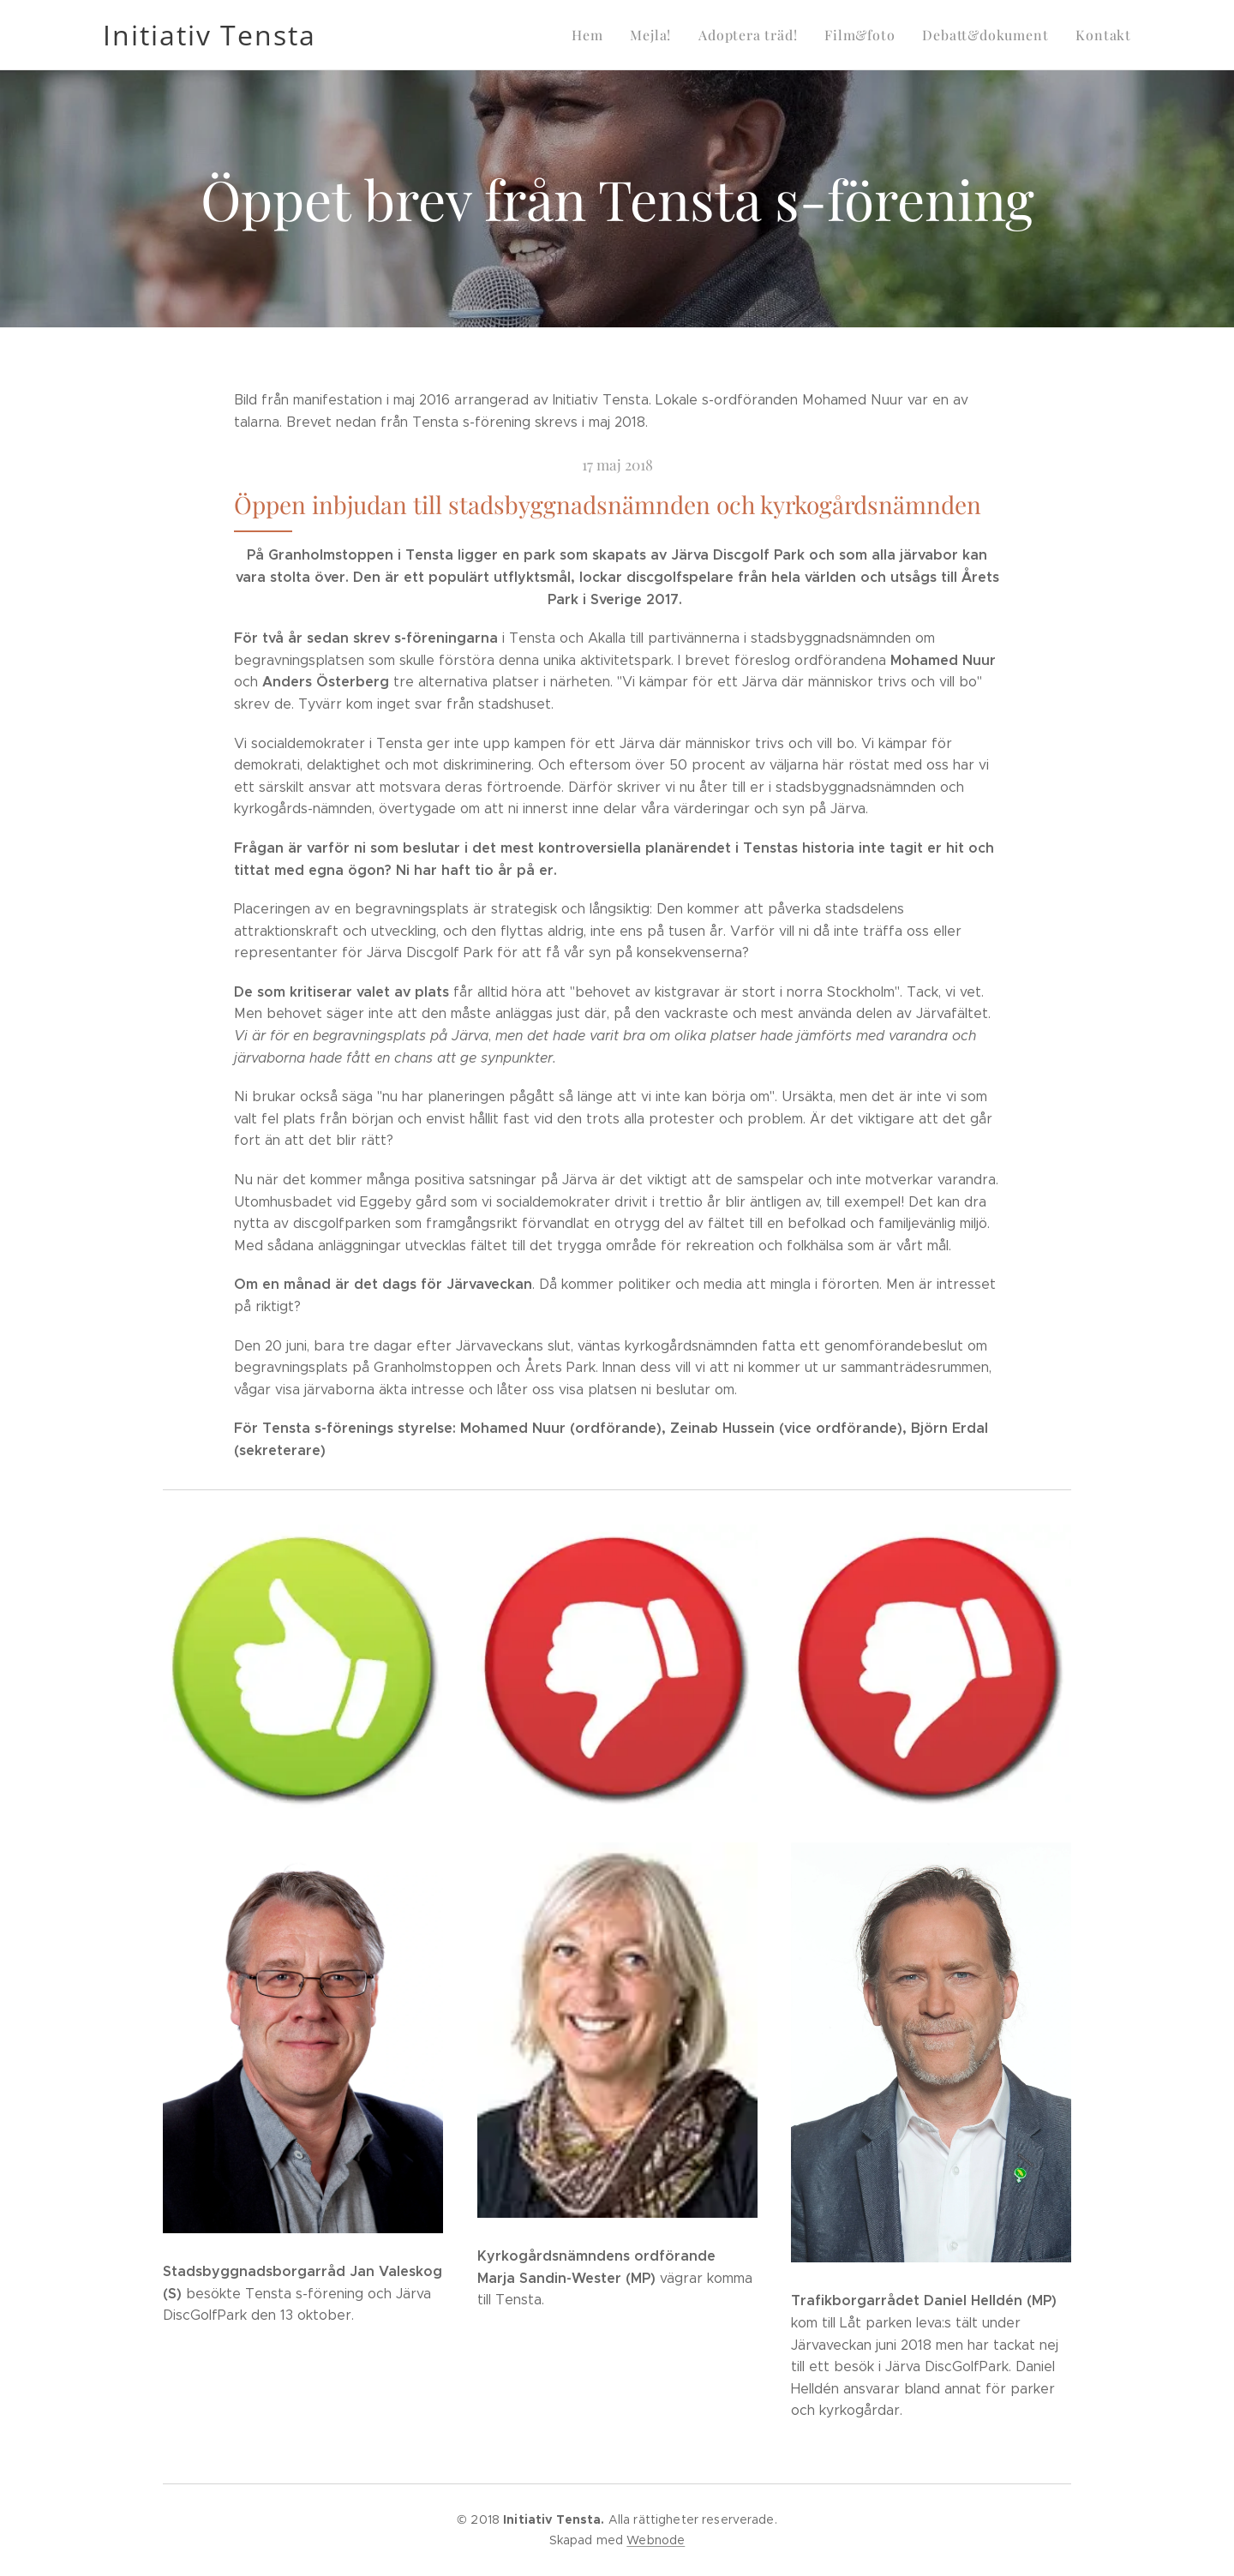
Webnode (655, 2540)
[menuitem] (612, 35)
